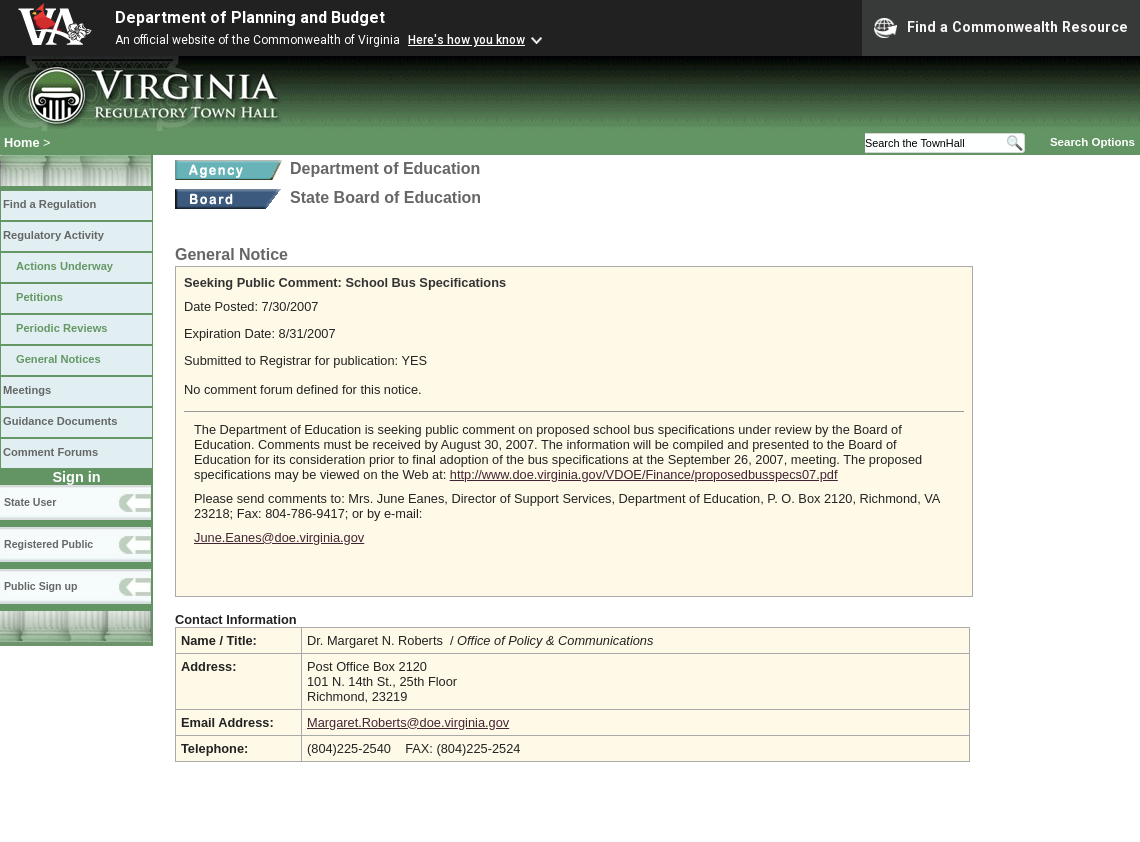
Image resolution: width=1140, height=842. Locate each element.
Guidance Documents (60, 421)
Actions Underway (64, 266)
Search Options (1092, 142)
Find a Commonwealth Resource (1001, 28)
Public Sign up (40, 586)
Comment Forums (50, 452)
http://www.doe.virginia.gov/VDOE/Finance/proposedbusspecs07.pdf (644, 474)
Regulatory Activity (53, 235)
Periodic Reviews (62, 328)
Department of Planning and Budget (250, 17)
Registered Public (48, 544)
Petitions (39, 297)
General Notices (58, 359)
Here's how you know (466, 40)
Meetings (27, 390)
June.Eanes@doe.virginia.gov (279, 537)
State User (30, 502)
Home (22, 142)
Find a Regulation (49, 204)
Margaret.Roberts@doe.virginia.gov (408, 722)
